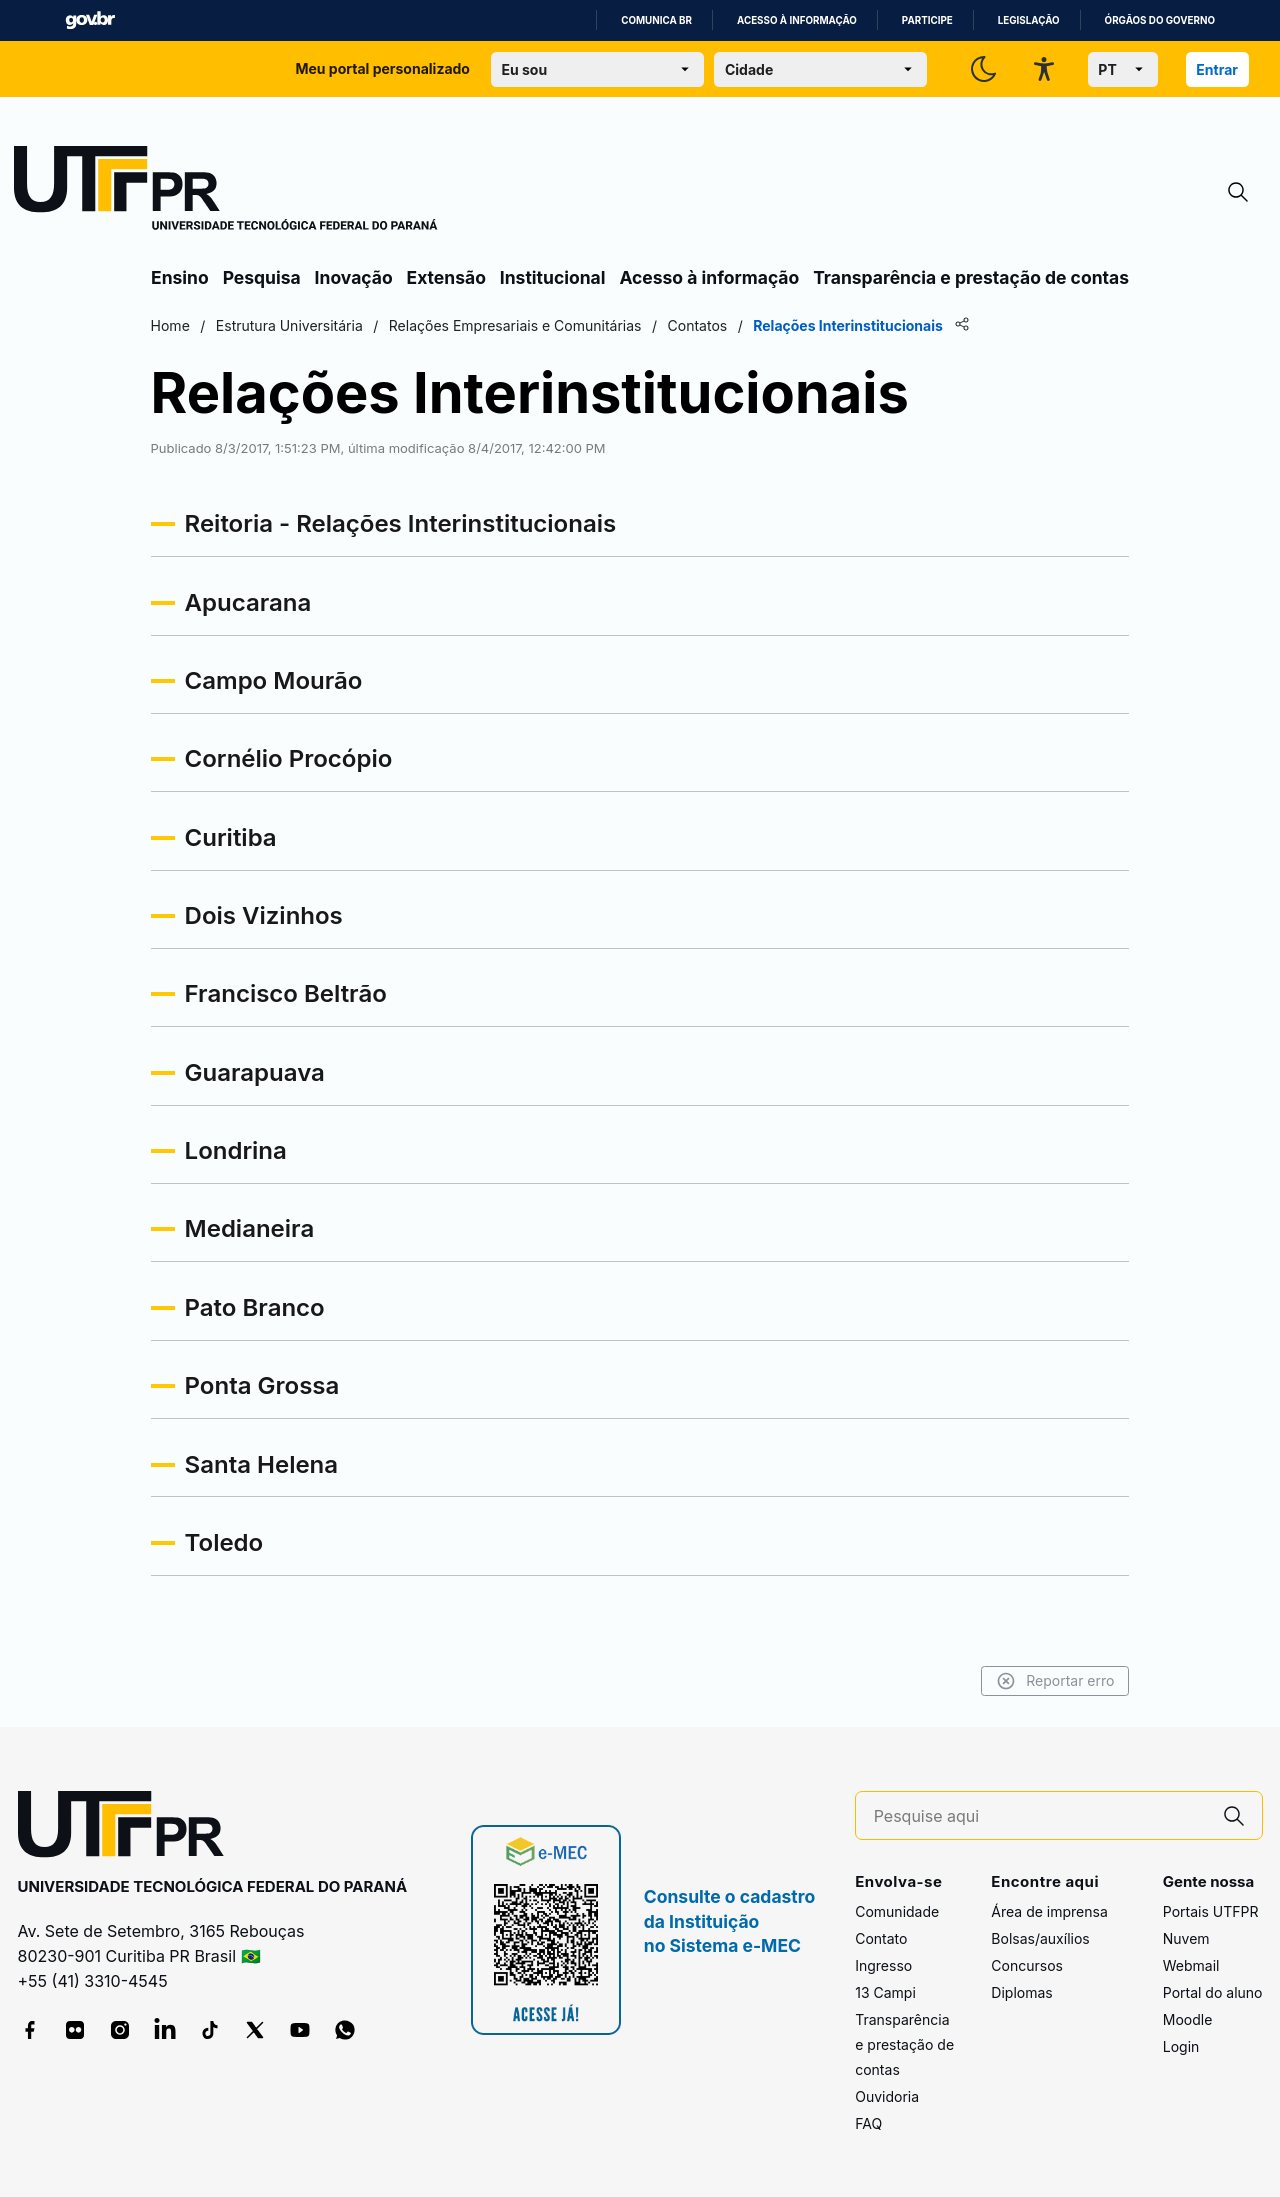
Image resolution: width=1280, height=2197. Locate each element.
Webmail (1191, 1965)
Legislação (1029, 20)
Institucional (553, 277)
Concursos (1027, 1965)
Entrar (1217, 69)
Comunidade (897, 1911)
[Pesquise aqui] (1040, 1816)
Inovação (354, 277)
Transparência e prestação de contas (971, 277)
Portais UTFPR (1211, 1911)
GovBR (90, 20)
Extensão (446, 277)
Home (172, 325)
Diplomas (1021, 1992)
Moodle (1188, 2019)
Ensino (180, 277)
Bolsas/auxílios (1040, 1938)
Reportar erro (1052, 1681)
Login (1181, 2046)
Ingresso (883, 1965)
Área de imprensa (1049, 1911)
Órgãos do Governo (1160, 20)
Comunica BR (656, 20)
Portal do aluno (1213, 1992)
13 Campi (885, 1992)
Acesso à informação (797, 20)
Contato (881, 1938)
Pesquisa (262, 277)
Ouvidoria (887, 2096)
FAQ (868, 2123)
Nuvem (1186, 1938)
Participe (927, 20)
